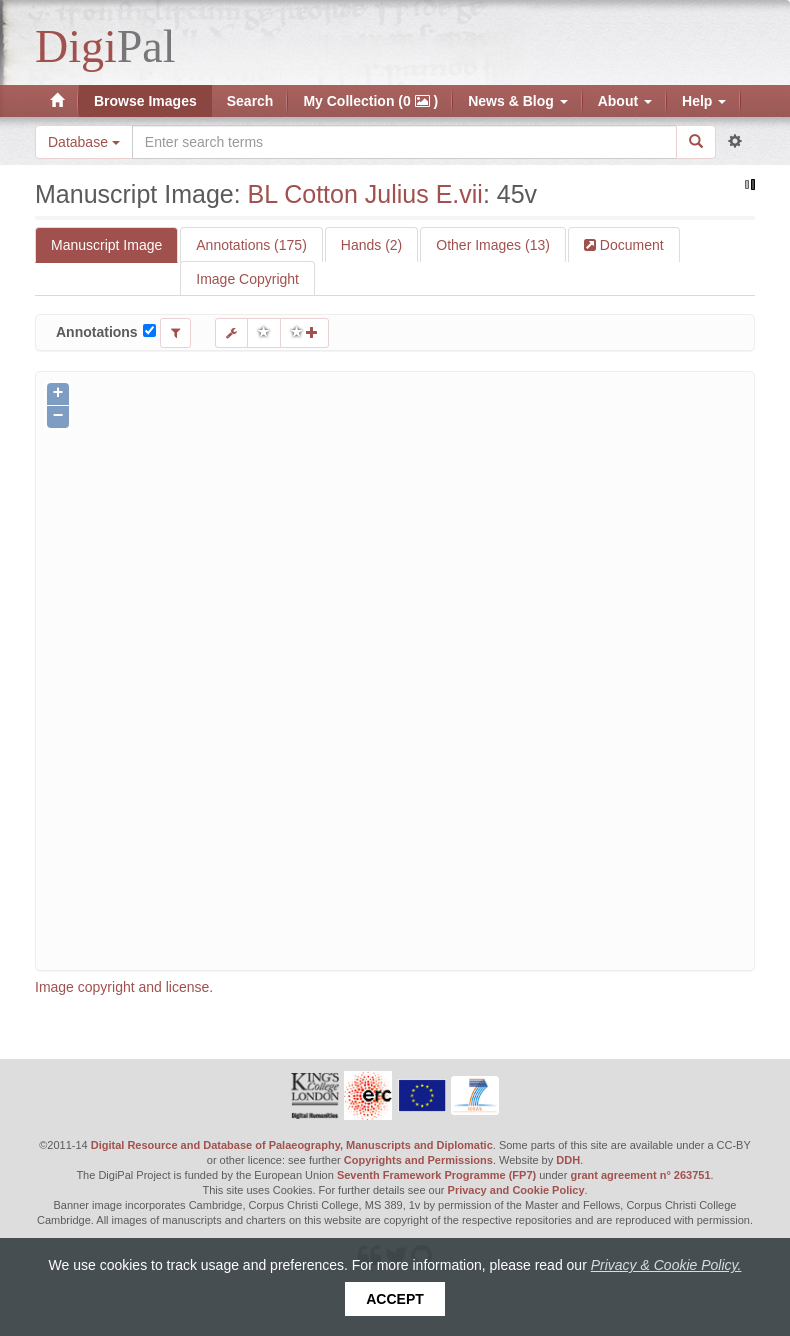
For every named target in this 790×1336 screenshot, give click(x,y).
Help (704, 101)
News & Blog (517, 101)
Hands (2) (371, 245)
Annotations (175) (251, 245)
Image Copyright (247, 279)
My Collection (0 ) (370, 101)
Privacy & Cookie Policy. (666, 1265)
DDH (568, 1160)
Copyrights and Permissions (418, 1160)
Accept (395, 1299)
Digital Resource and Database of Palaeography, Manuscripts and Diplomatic (292, 1145)
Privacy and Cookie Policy (516, 1190)
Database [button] (84, 142)
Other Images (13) (493, 245)
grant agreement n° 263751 (640, 1175)
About (625, 101)
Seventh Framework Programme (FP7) (436, 1175)
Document (630, 245)
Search (250, 101)
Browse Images (145, 101)
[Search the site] (404, 142)
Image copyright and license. (124, 987)
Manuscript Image (106, 245)
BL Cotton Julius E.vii (365, 194)
